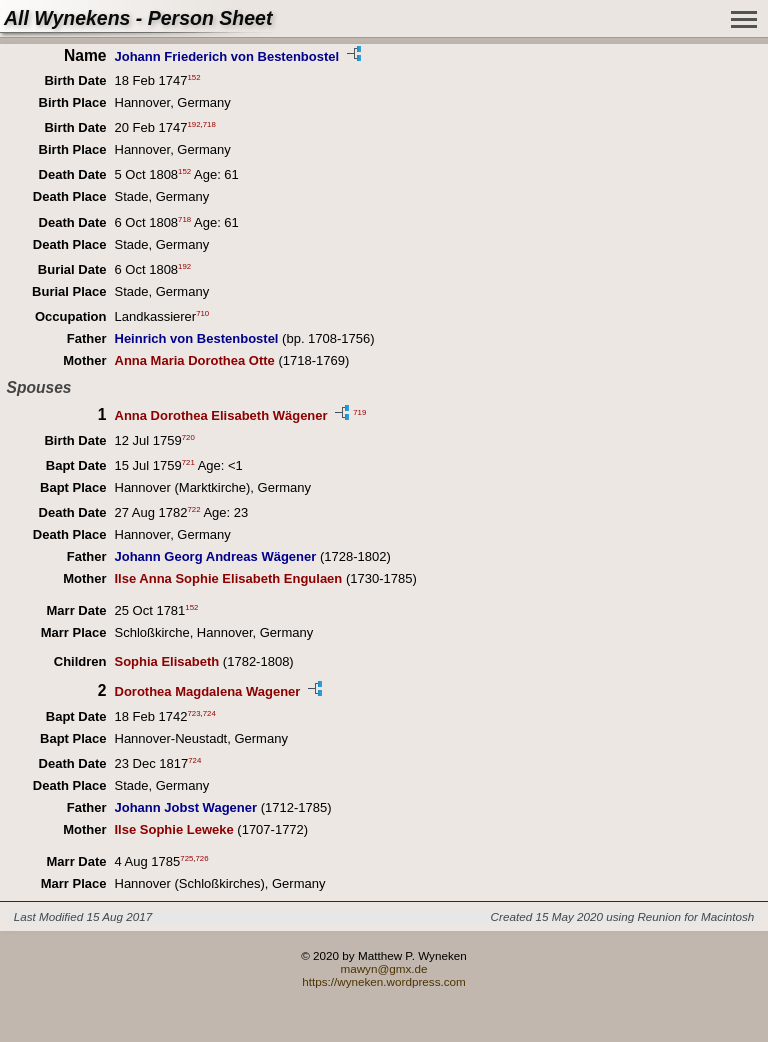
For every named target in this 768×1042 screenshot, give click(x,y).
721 (188, 462)
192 (194, 124)
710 (202, 313)
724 (209, 712)
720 (188, 436)
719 (359, 412)
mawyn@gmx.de (383, 968)
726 (201, 857)
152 (194, 77)
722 (194, 509)
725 (186, 857)
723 (194, 712)
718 (209, 124)
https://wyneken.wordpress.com (384, 981)
